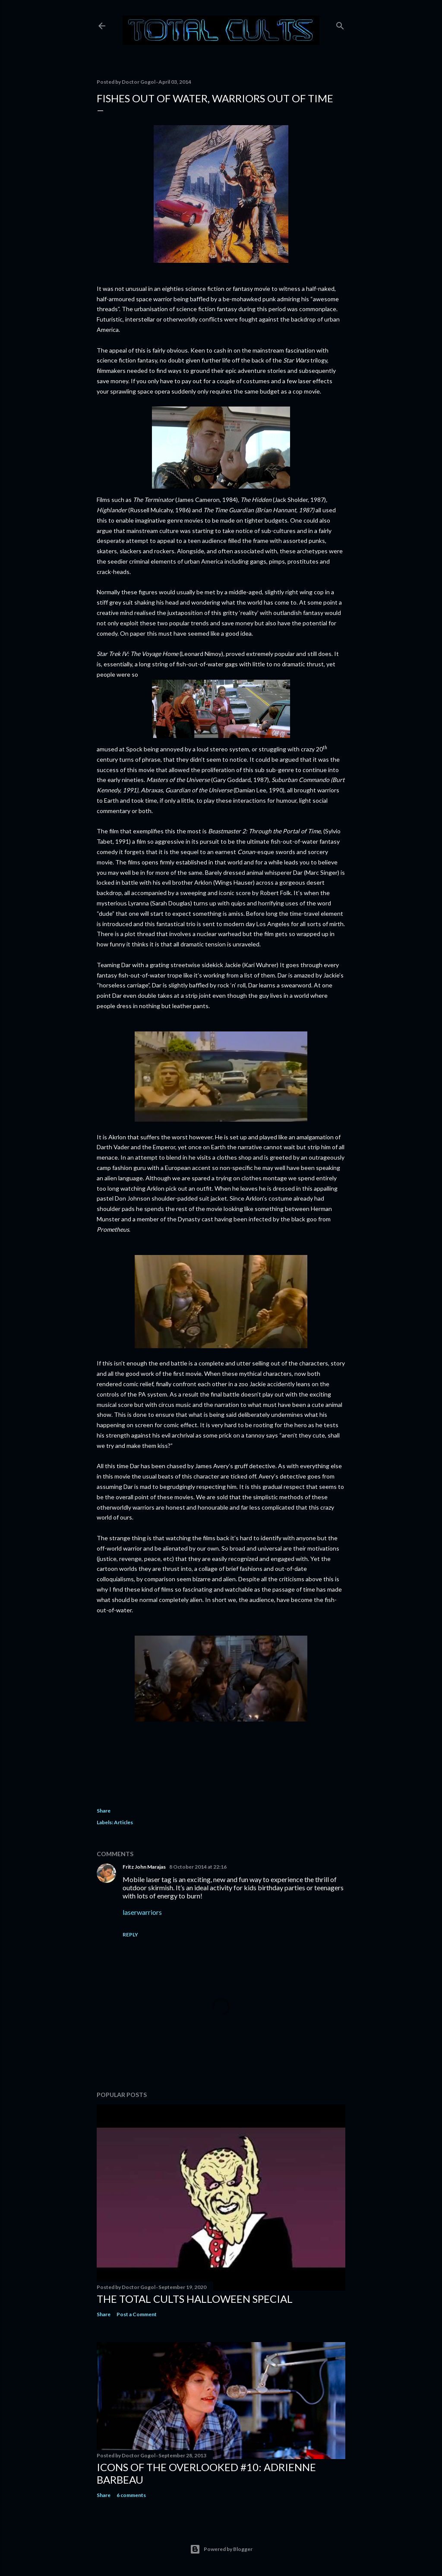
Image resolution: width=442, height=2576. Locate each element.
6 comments (131, 2495)
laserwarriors (142, 1912)
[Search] (340, 24)
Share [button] (103, 1810)
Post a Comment (137, 2314)
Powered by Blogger (221, 2549)
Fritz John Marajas (144, 1866)
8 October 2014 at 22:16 (198, 1866)
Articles (123, 1822)
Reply (130, 1934)
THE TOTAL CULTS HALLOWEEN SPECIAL (195, 2298)
